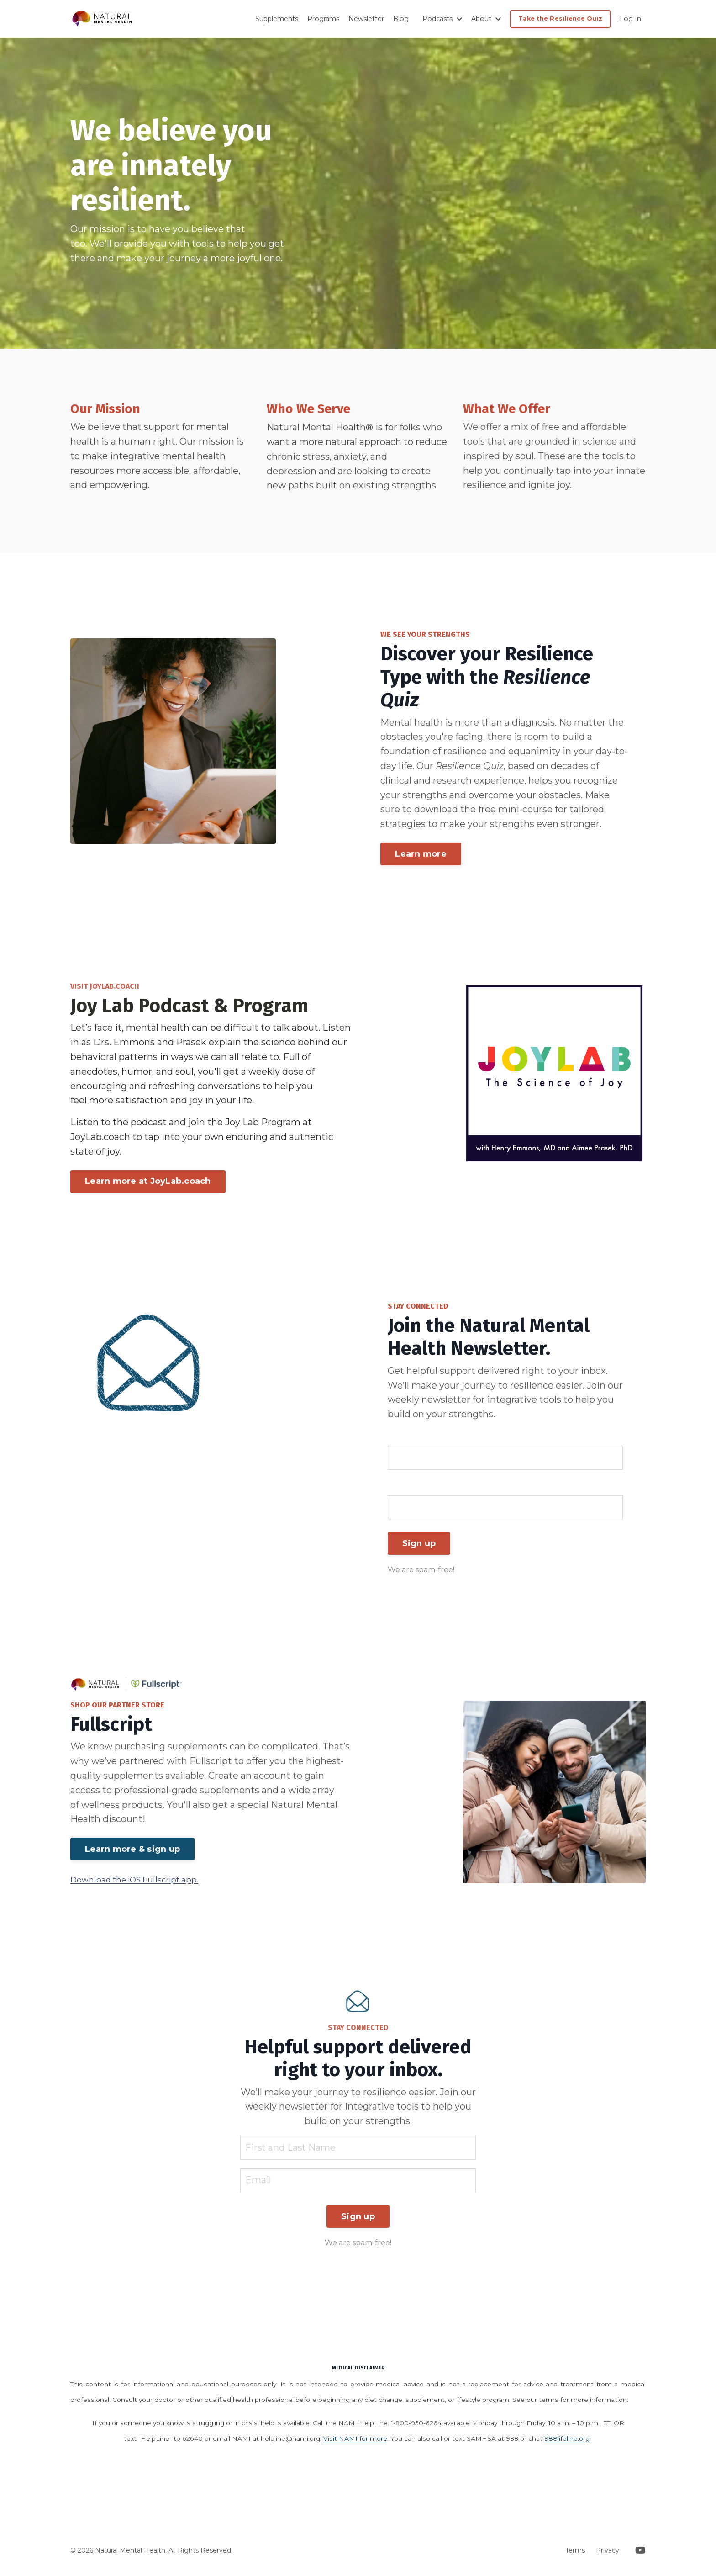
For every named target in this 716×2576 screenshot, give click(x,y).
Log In (630, 19)
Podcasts (443, 19)
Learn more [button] (421, 855)
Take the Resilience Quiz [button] (561, 18)
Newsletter (368, 19)
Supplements (279, 19)
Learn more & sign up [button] (132, 1852)
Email (401, 1488)
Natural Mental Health (316, 427)
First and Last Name (433, 1438)
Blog (403, 19)
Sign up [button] (419, 1546)
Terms (575, 2555)
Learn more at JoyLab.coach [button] (148, 1183)
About (487, 19)
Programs (326, 19)
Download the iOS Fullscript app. (134, 1882)
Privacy (607, 2555)
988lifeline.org (567, 2443)
